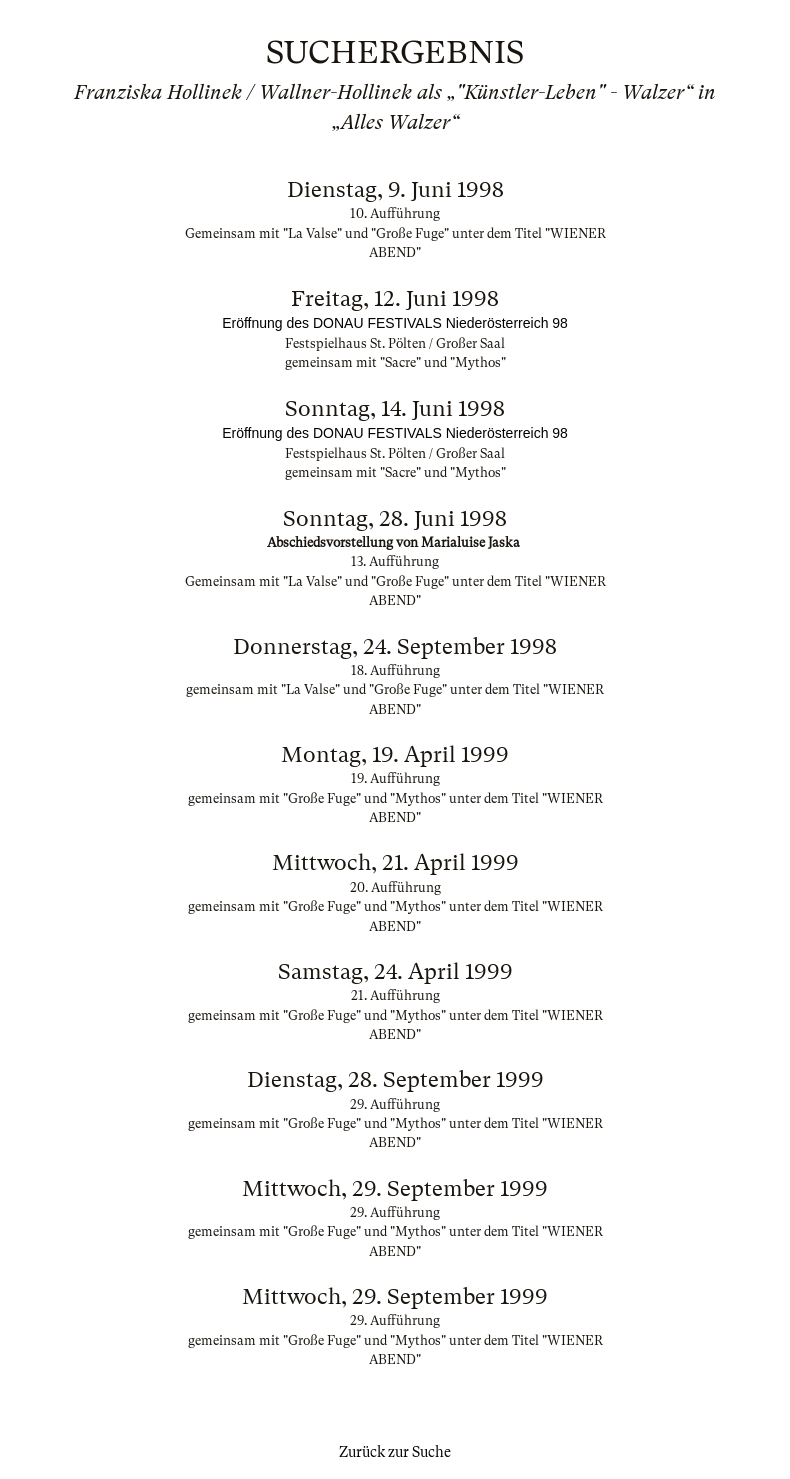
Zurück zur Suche (395, 1452)
